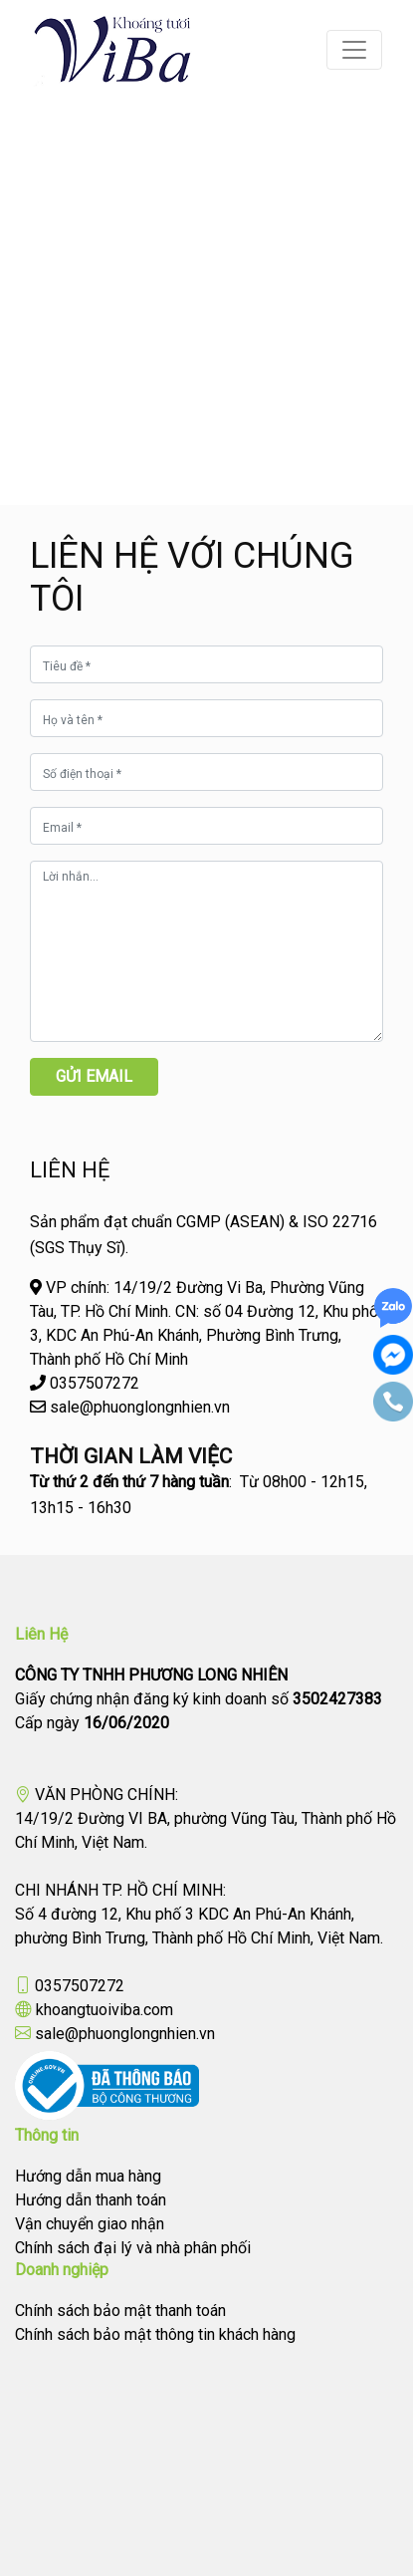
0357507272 (79, 1985)
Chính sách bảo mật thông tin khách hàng (155, 2334)
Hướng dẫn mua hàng (88, 2176)
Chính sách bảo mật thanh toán (120, 2310)
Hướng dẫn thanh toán (90, 2199)
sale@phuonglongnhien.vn (125, 2033)
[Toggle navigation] (354, 50)
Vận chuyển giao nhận (89, 2223)
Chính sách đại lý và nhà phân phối (133, 2247)
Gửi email (94, 1076)
